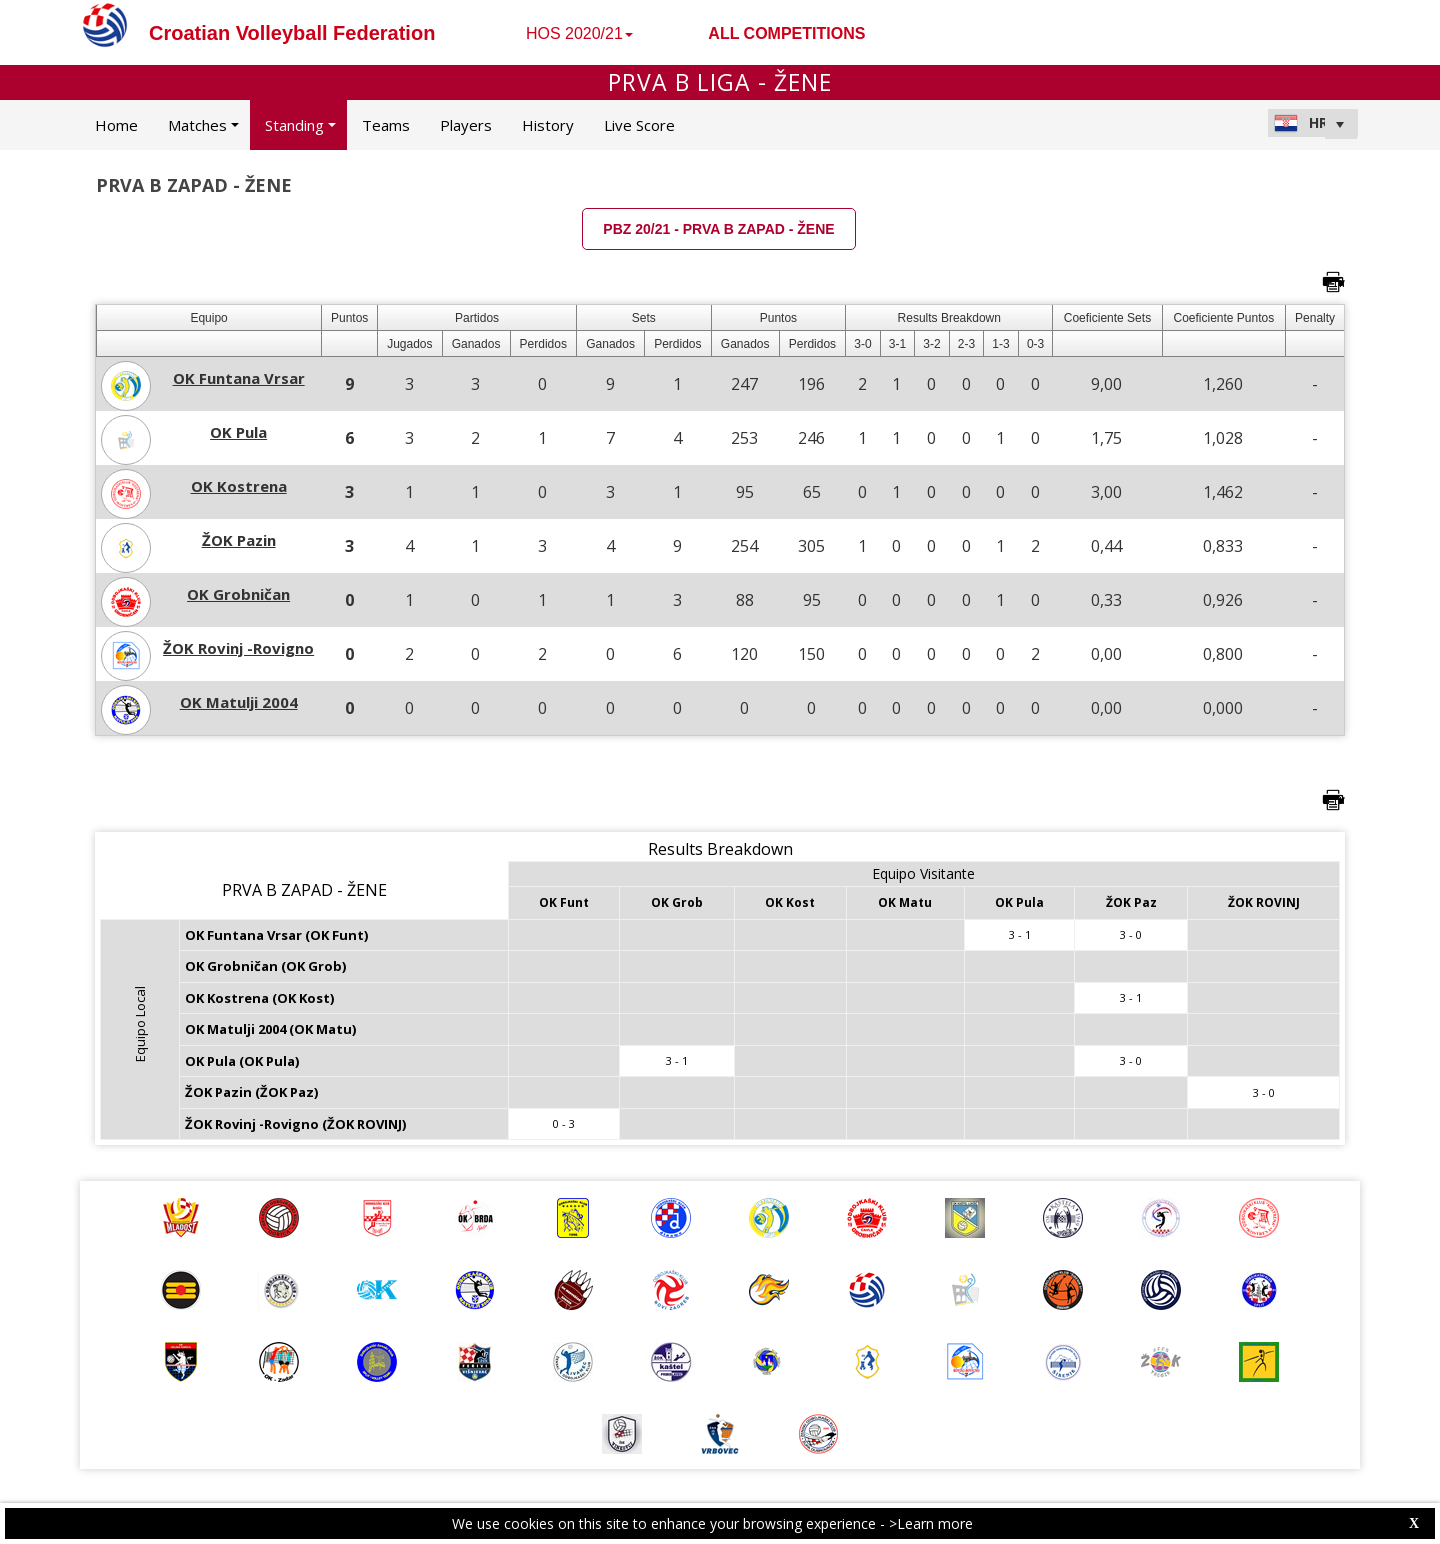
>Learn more (931, 1523)
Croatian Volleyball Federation (292, 33)
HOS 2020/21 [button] (579, 33)
